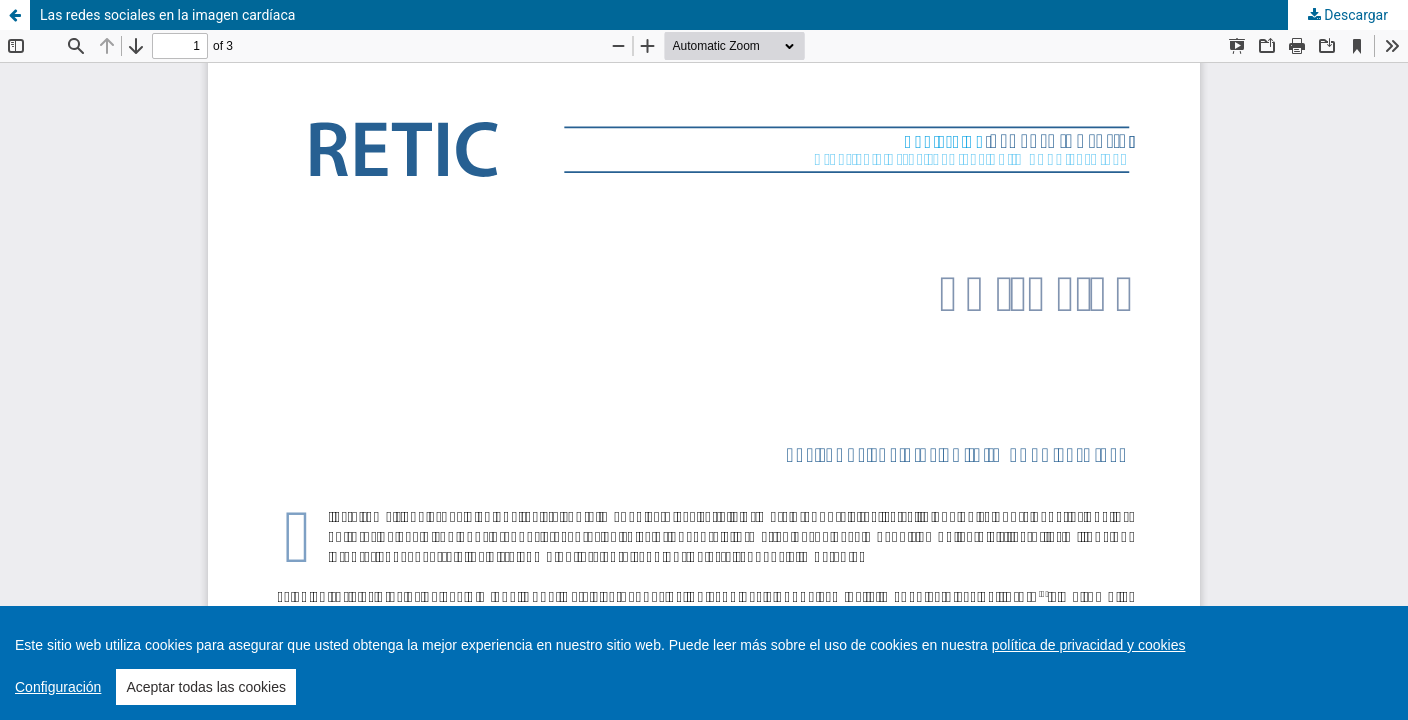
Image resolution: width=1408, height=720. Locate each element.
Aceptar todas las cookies (206, 687)
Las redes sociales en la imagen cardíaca (167, 15)
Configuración (58, 687)
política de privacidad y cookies (1089, 645)
